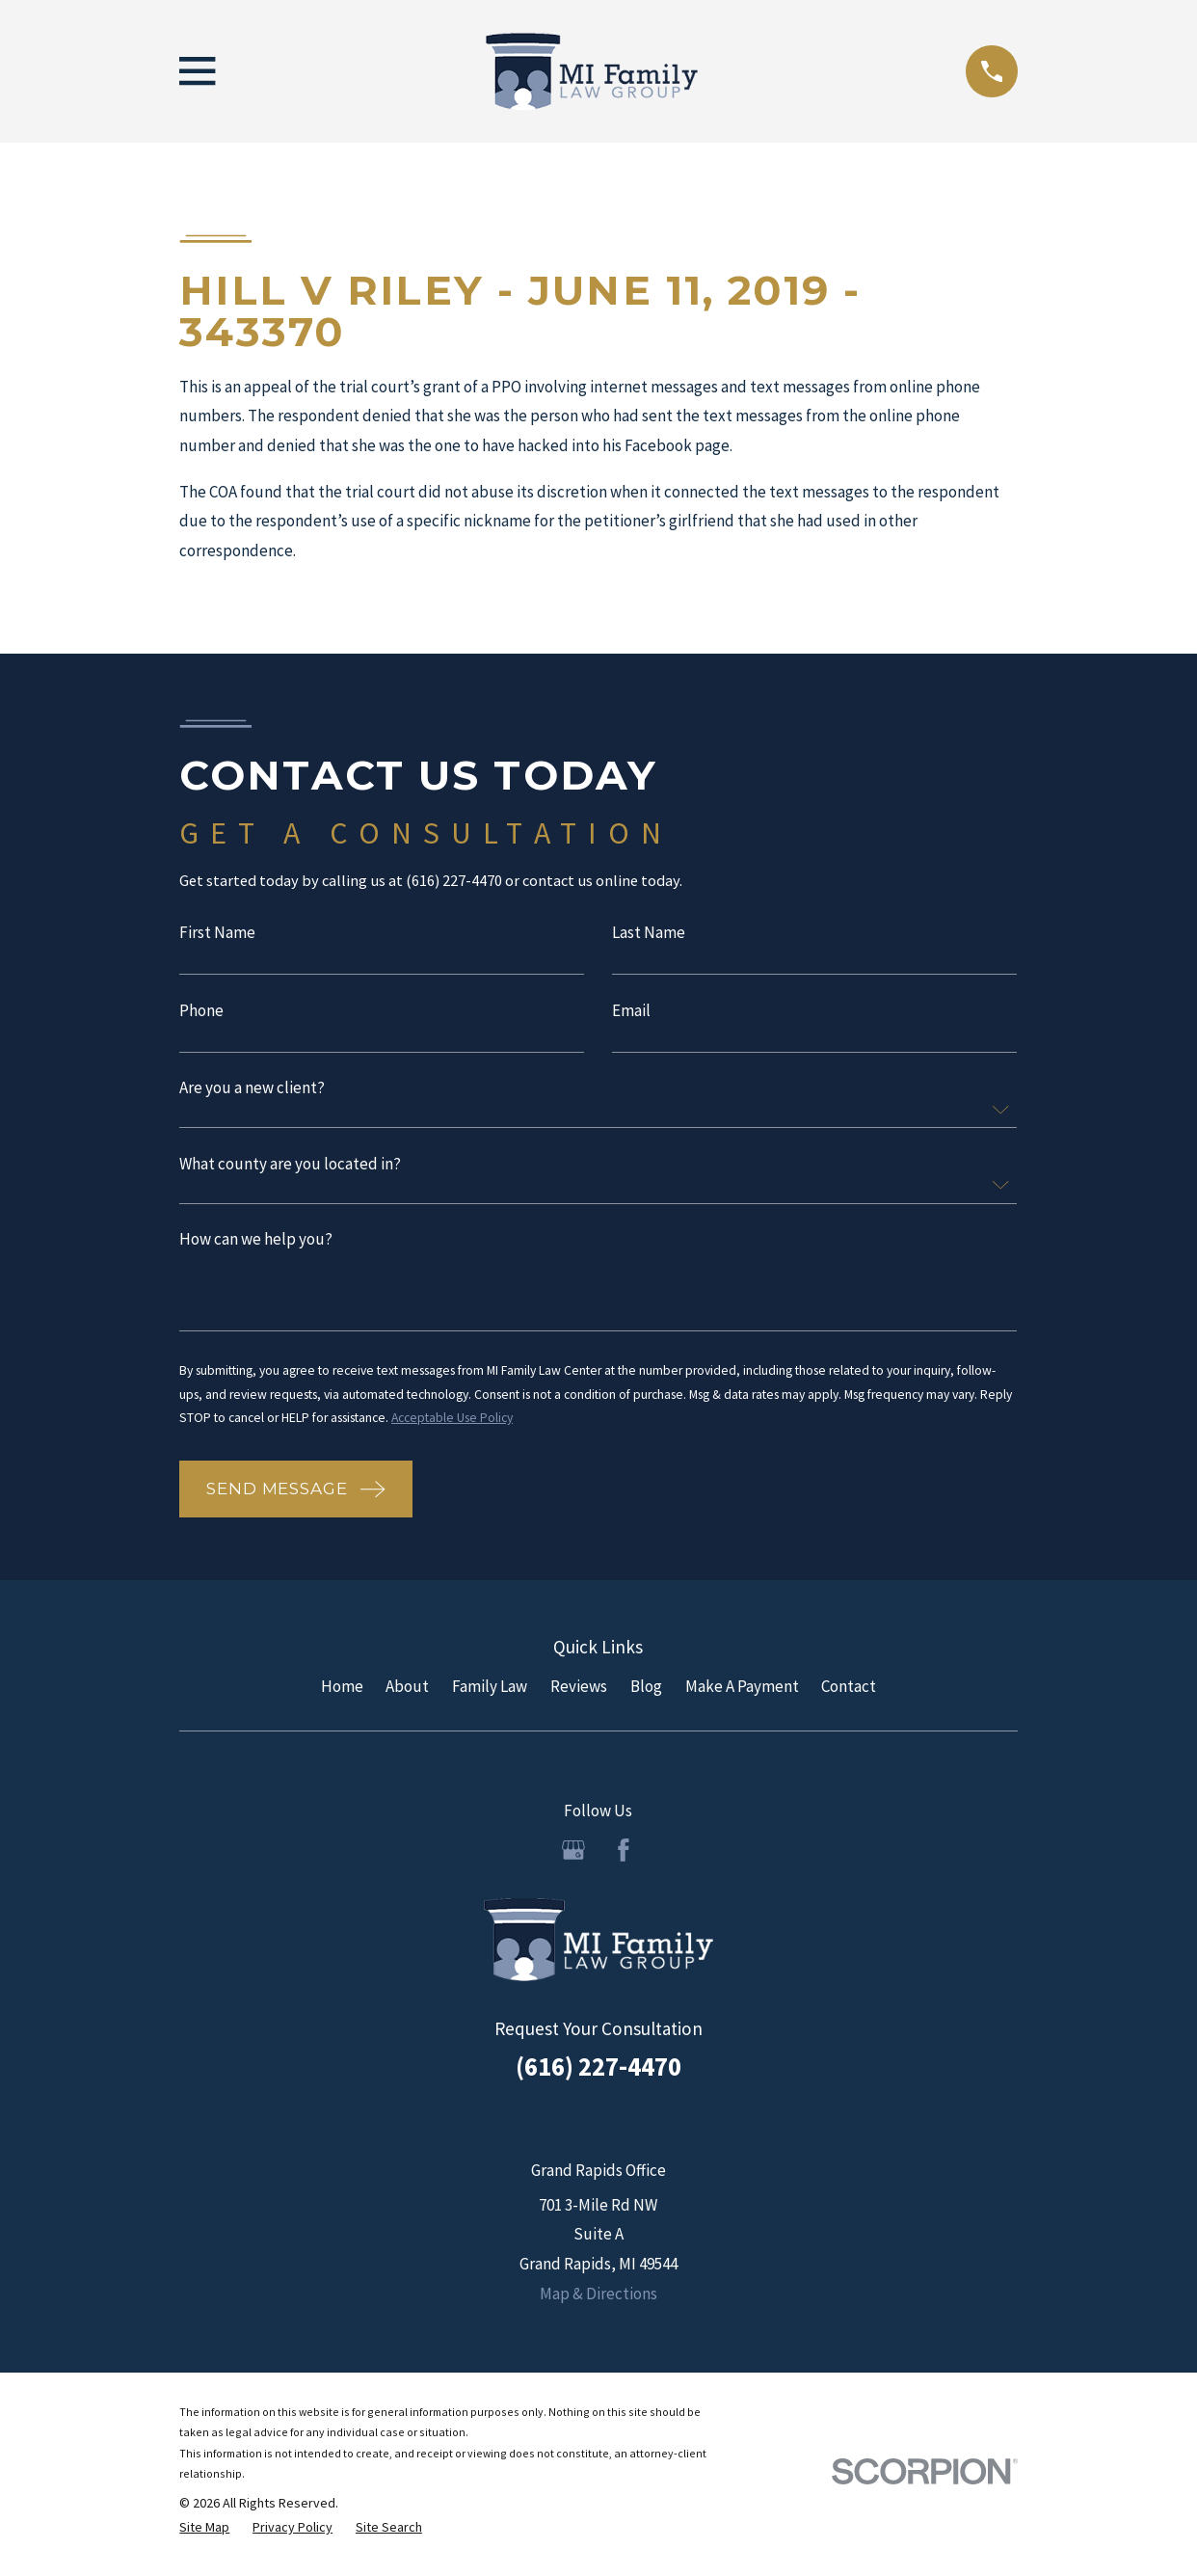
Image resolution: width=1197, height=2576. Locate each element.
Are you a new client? (252, 1092)
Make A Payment (742, 1692)
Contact (848, 1692)
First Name (217, 934)
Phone (201, 1014)
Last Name (648, 934)
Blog (646, 1692)
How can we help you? (255, 1244)
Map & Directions (598, 2299)
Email (631, 1014)
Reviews (578, 1692)
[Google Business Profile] (573, 1855)
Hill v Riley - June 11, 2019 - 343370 (520, 311)
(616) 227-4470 (598, 2071)
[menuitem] (204, 2534)
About (407, 1692)
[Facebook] (623, 1855)
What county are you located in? (290, 1168)
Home (342, 1692)
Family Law (489, 1692)
